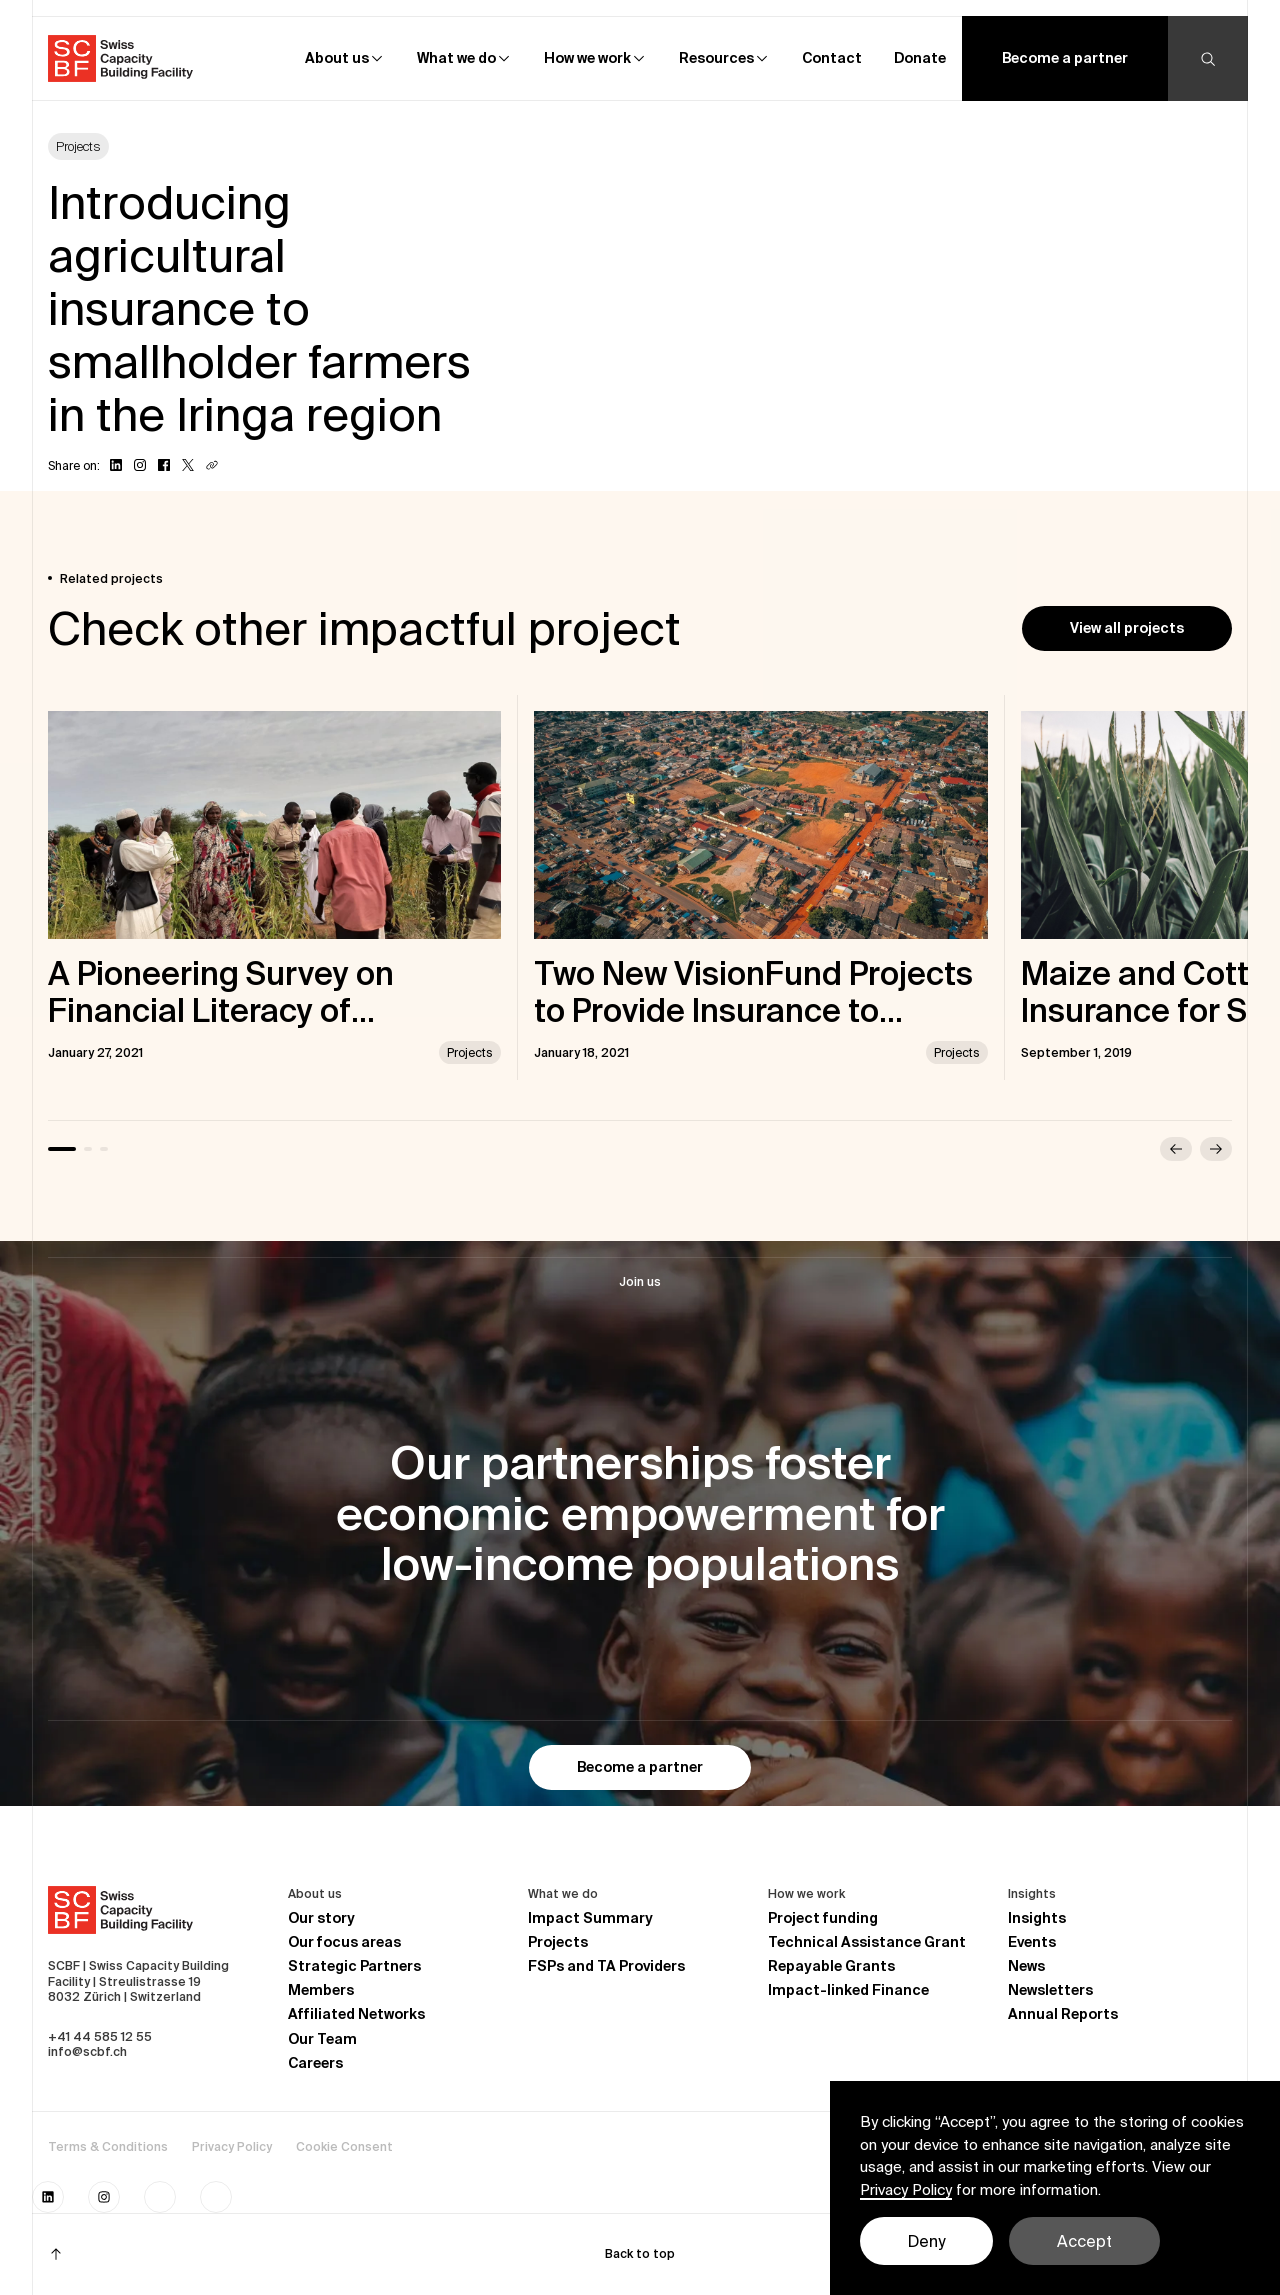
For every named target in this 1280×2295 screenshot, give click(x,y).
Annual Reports (1063, 2014)
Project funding (823, 1918)
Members (321, 1990)
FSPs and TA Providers (606, 1966)
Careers (315, 2063)
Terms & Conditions (108, 2146)
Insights (1037, 1918)
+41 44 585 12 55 (100, 2036)
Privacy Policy (232, 2146)
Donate (920, 58)
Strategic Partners (354, 1966)
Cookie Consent (344, 2146)
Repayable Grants (831, 1966)
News (1026, 1966)
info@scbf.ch (87, 2051)
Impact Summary (590, 1918)
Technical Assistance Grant (867, 1942)
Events (1032, 1942)
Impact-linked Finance (848, 1990)
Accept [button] (1084, 2241)
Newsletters (1050, 1990)
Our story (321, 1918)
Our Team (322, 2039)
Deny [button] (926, 2241)
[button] (345, 58)
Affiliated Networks (356, 2014)
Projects (558, 1942)
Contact (832, 58)
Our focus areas (344, 1942)
